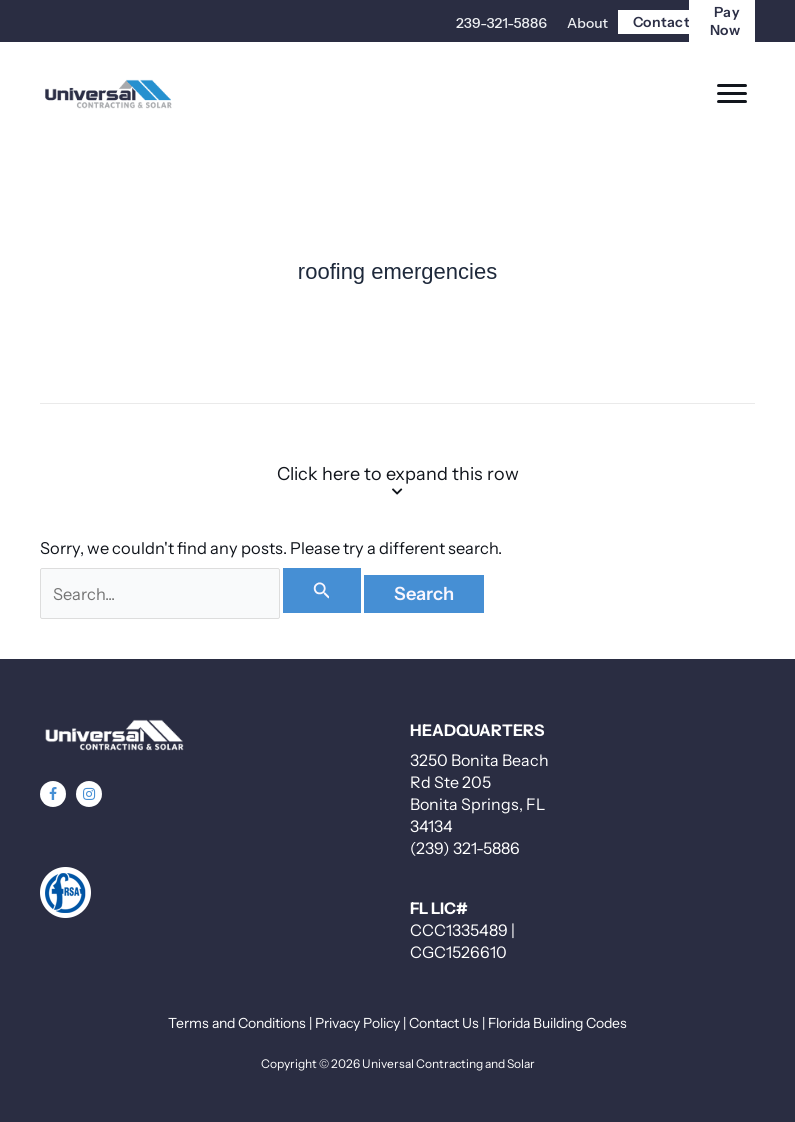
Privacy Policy (357, 1023)
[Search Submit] (322, 590)
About (587, 23)
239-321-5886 (501, 23)
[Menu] (732, 94)
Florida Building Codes (557, 1023)
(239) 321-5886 (465, 848)
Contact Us (444, 1023)
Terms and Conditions (237, 1023)
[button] (53, 794)
